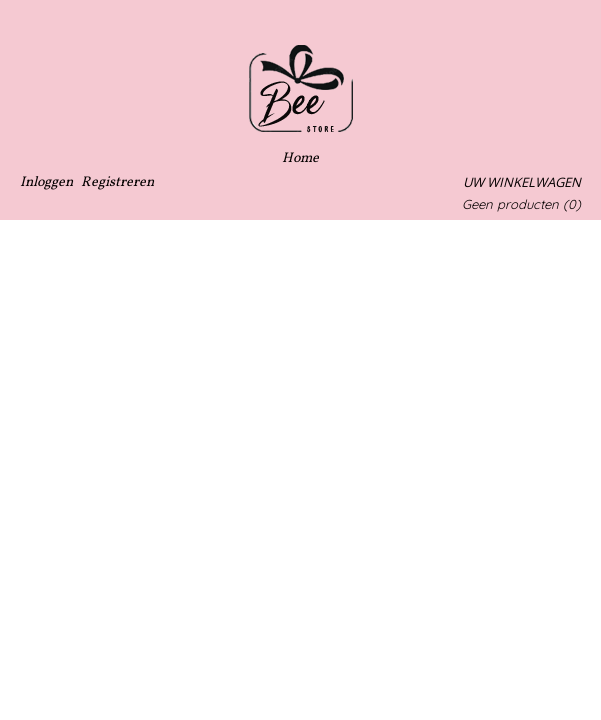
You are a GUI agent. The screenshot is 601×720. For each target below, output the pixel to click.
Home (300, 158)
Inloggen (46, 182)
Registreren (117, 182)
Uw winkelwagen (522, 182)
